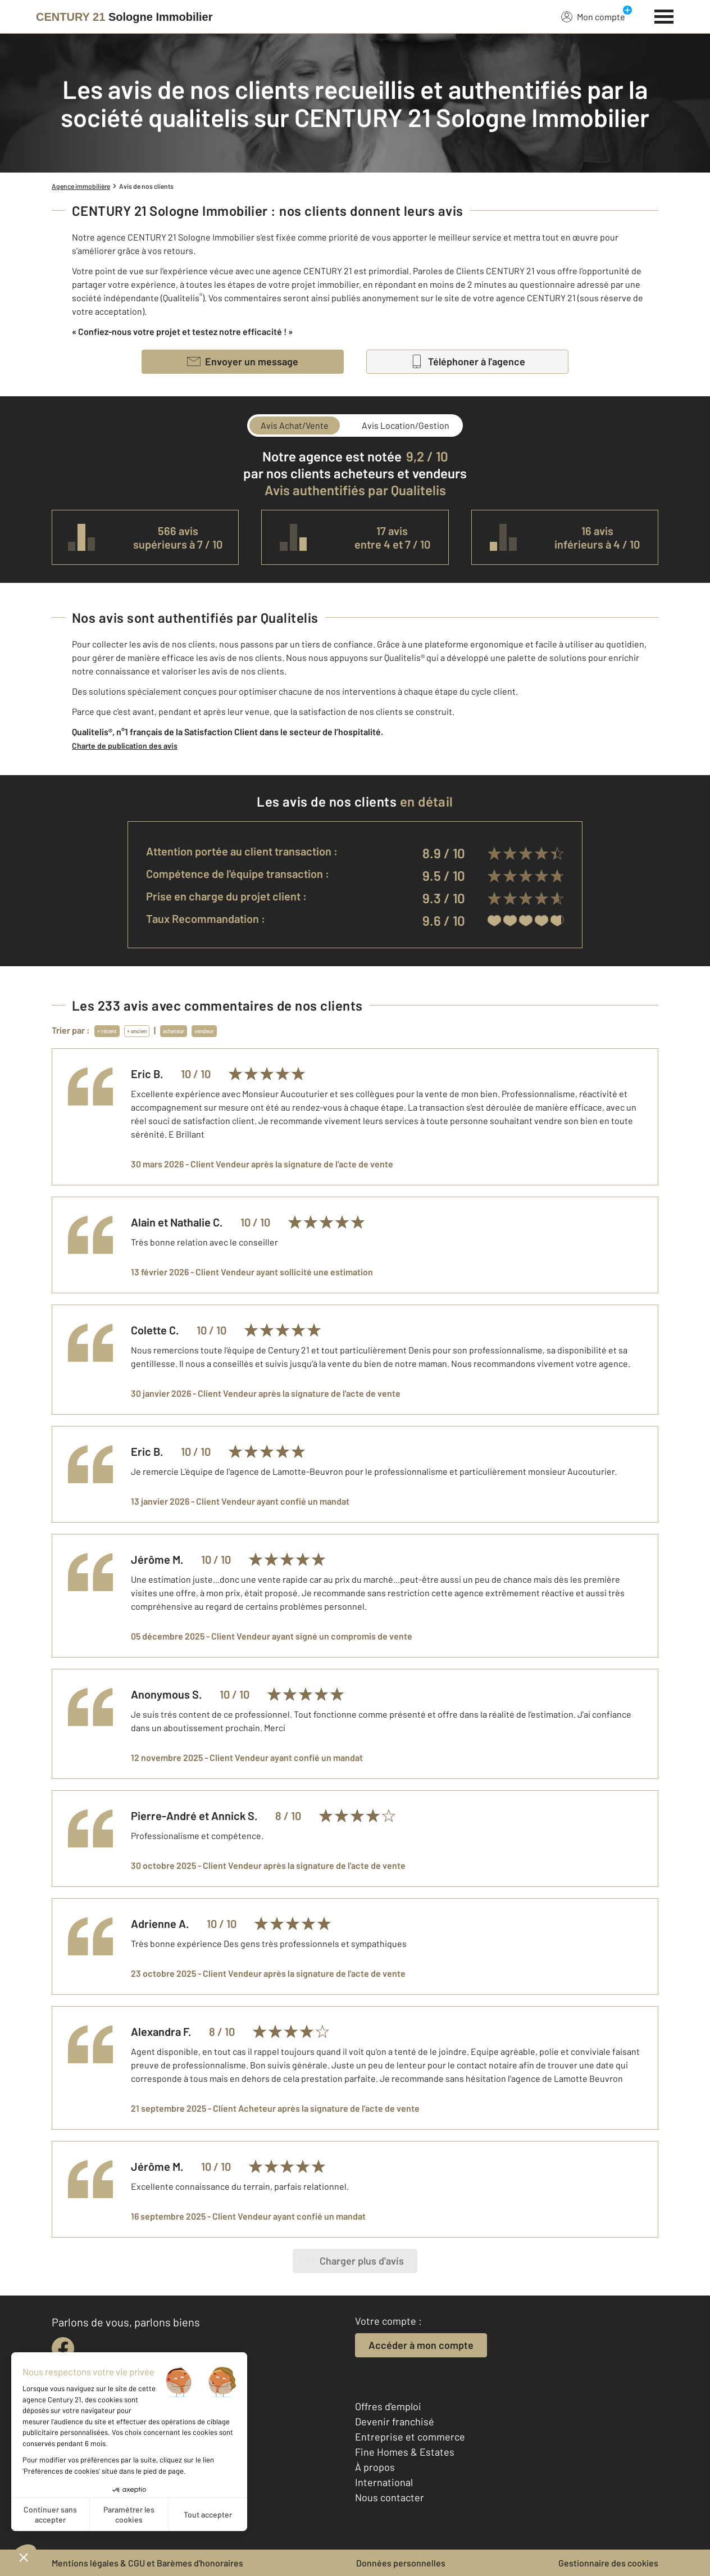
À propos (375, 2467)
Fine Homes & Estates (404, 2452)
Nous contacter (389, 2497)
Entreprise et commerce (410, 2436)
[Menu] (664, 15)
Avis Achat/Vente (295, 425)
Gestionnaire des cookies (608, 2562)
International (384, 2482)
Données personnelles (400, 2562)
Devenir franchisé (394, 2421)
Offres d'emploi (388, 2406)
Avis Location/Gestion (405, 425)
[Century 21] (124, 16)
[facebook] (63, 2348)
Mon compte (593, 16)
